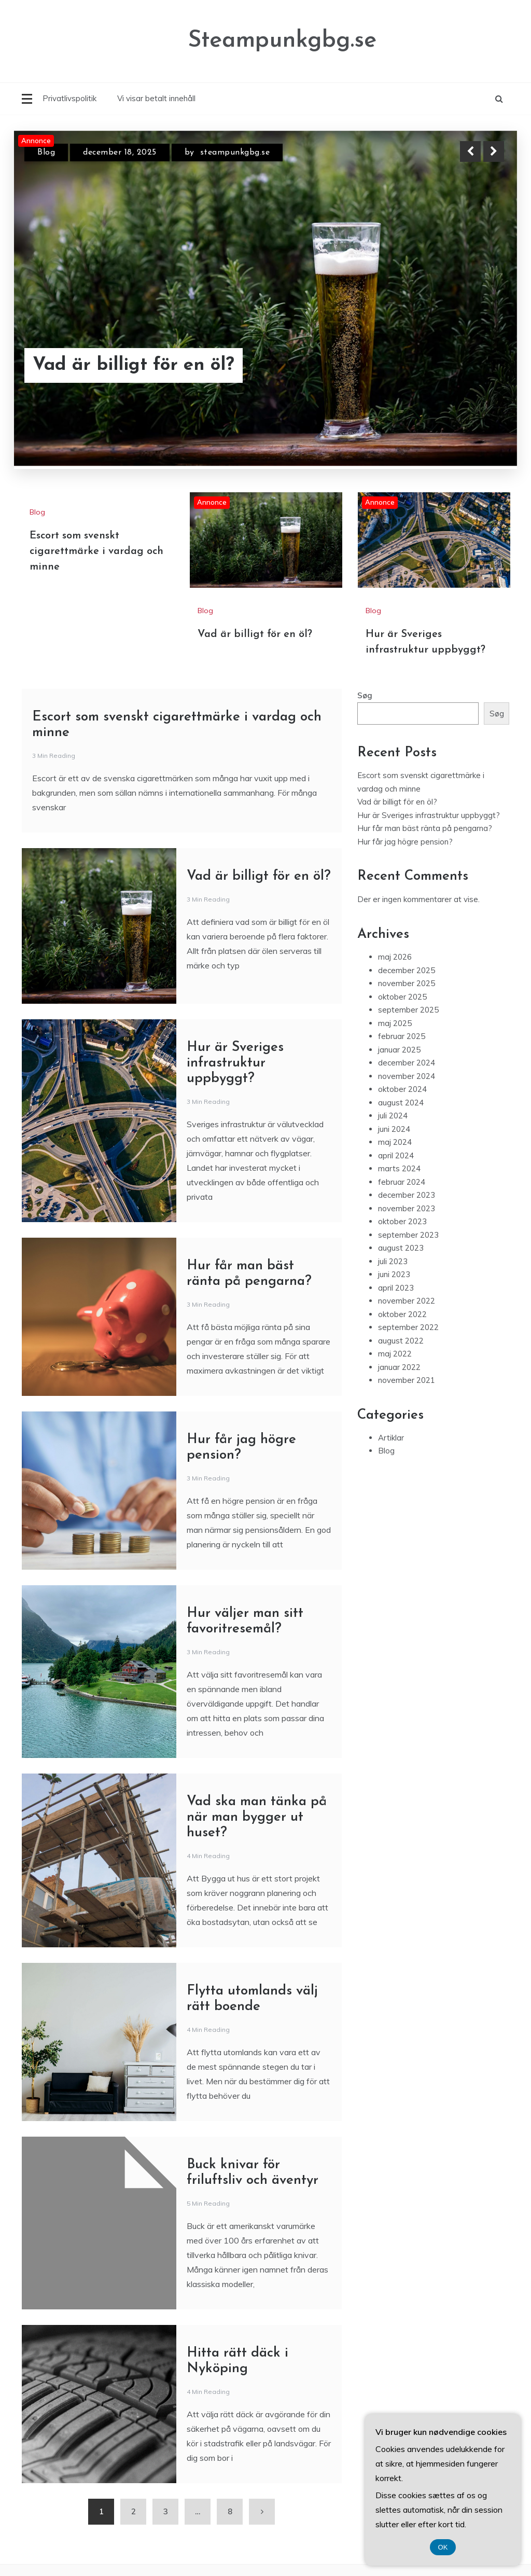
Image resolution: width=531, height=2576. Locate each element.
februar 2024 (401, 1182)
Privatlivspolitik (69, 98)
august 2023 (401, 1248)
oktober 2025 (402, 997)
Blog (46, 152)
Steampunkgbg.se (282, 40)
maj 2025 (395, 1023)
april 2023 (396, 1288)
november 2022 (406, 1301)
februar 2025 (401, 1036)
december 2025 (406, 970)
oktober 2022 (402, 1314)
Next (493, 151)
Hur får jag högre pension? (405, 842)
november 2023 (406, 1208)
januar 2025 (399, 1050)
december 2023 (406, 1195)
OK (443, 2547)
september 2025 (408, 1010)
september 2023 (408, 1235)
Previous (470, 151)
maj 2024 (395, 1142)
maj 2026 (395, 957)
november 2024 (406, 1076)
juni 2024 (394, 1129)
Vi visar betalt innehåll (156, 98)
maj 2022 (395, 1354)
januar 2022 (399, 1367)
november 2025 (406, 983)
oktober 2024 (402, 1089)
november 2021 (406, 1380)
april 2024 (396, 1155)
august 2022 (401, 1341)
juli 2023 (393, 1261)
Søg (364, 695)
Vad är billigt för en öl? (133, 365)
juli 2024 (393, 1115)
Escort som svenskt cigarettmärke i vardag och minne (96, 551)
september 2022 (408, 1327)
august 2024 (401, 1102)
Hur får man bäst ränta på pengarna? (424, 828)
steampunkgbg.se (235, 152)
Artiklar (391, 1438)
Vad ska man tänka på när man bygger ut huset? (257, 1817)
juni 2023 (394, 1274)
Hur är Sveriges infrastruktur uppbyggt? (235, 1063)
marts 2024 (399, 1168)
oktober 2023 (402, 1221)
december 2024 (406, 1063)
